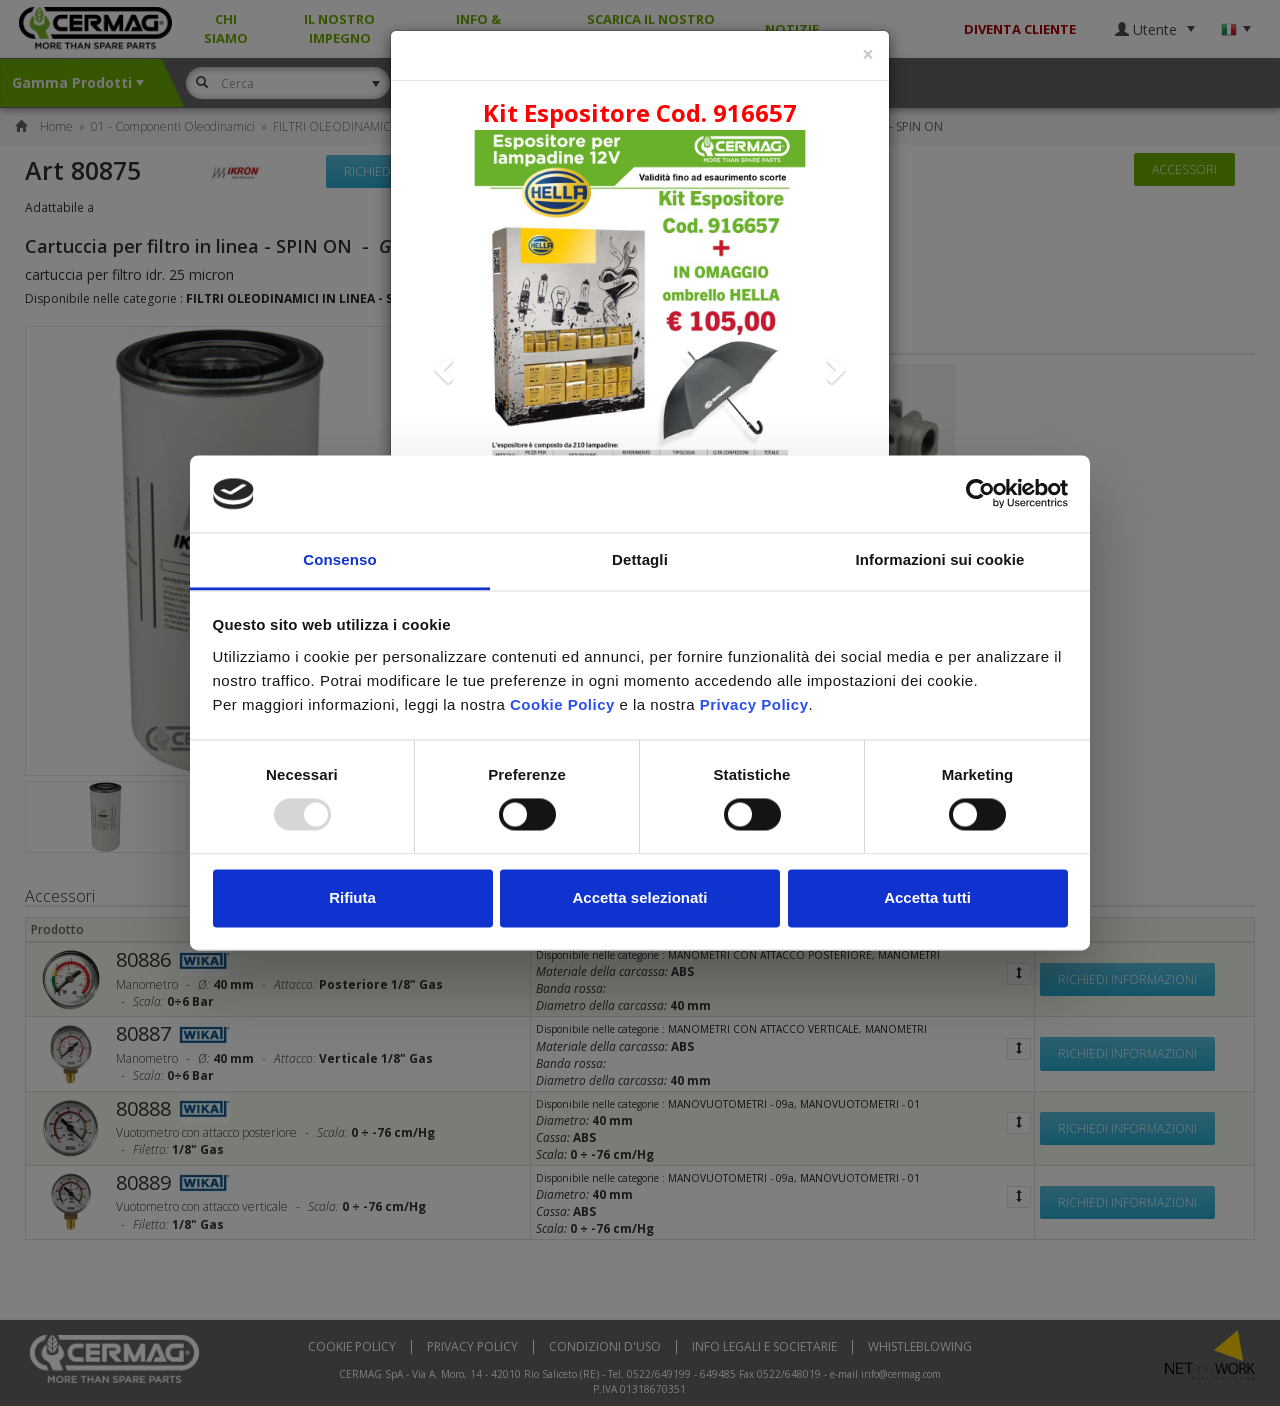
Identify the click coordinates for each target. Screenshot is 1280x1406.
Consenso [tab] (339, 559)
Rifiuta (352, 897)
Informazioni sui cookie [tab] (940, 559)
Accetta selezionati (639, 897)
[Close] (868, 54)
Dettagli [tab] (640, 559)
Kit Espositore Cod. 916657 (640, 112)
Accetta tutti (927, 897)
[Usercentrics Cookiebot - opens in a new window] (980, 494)
